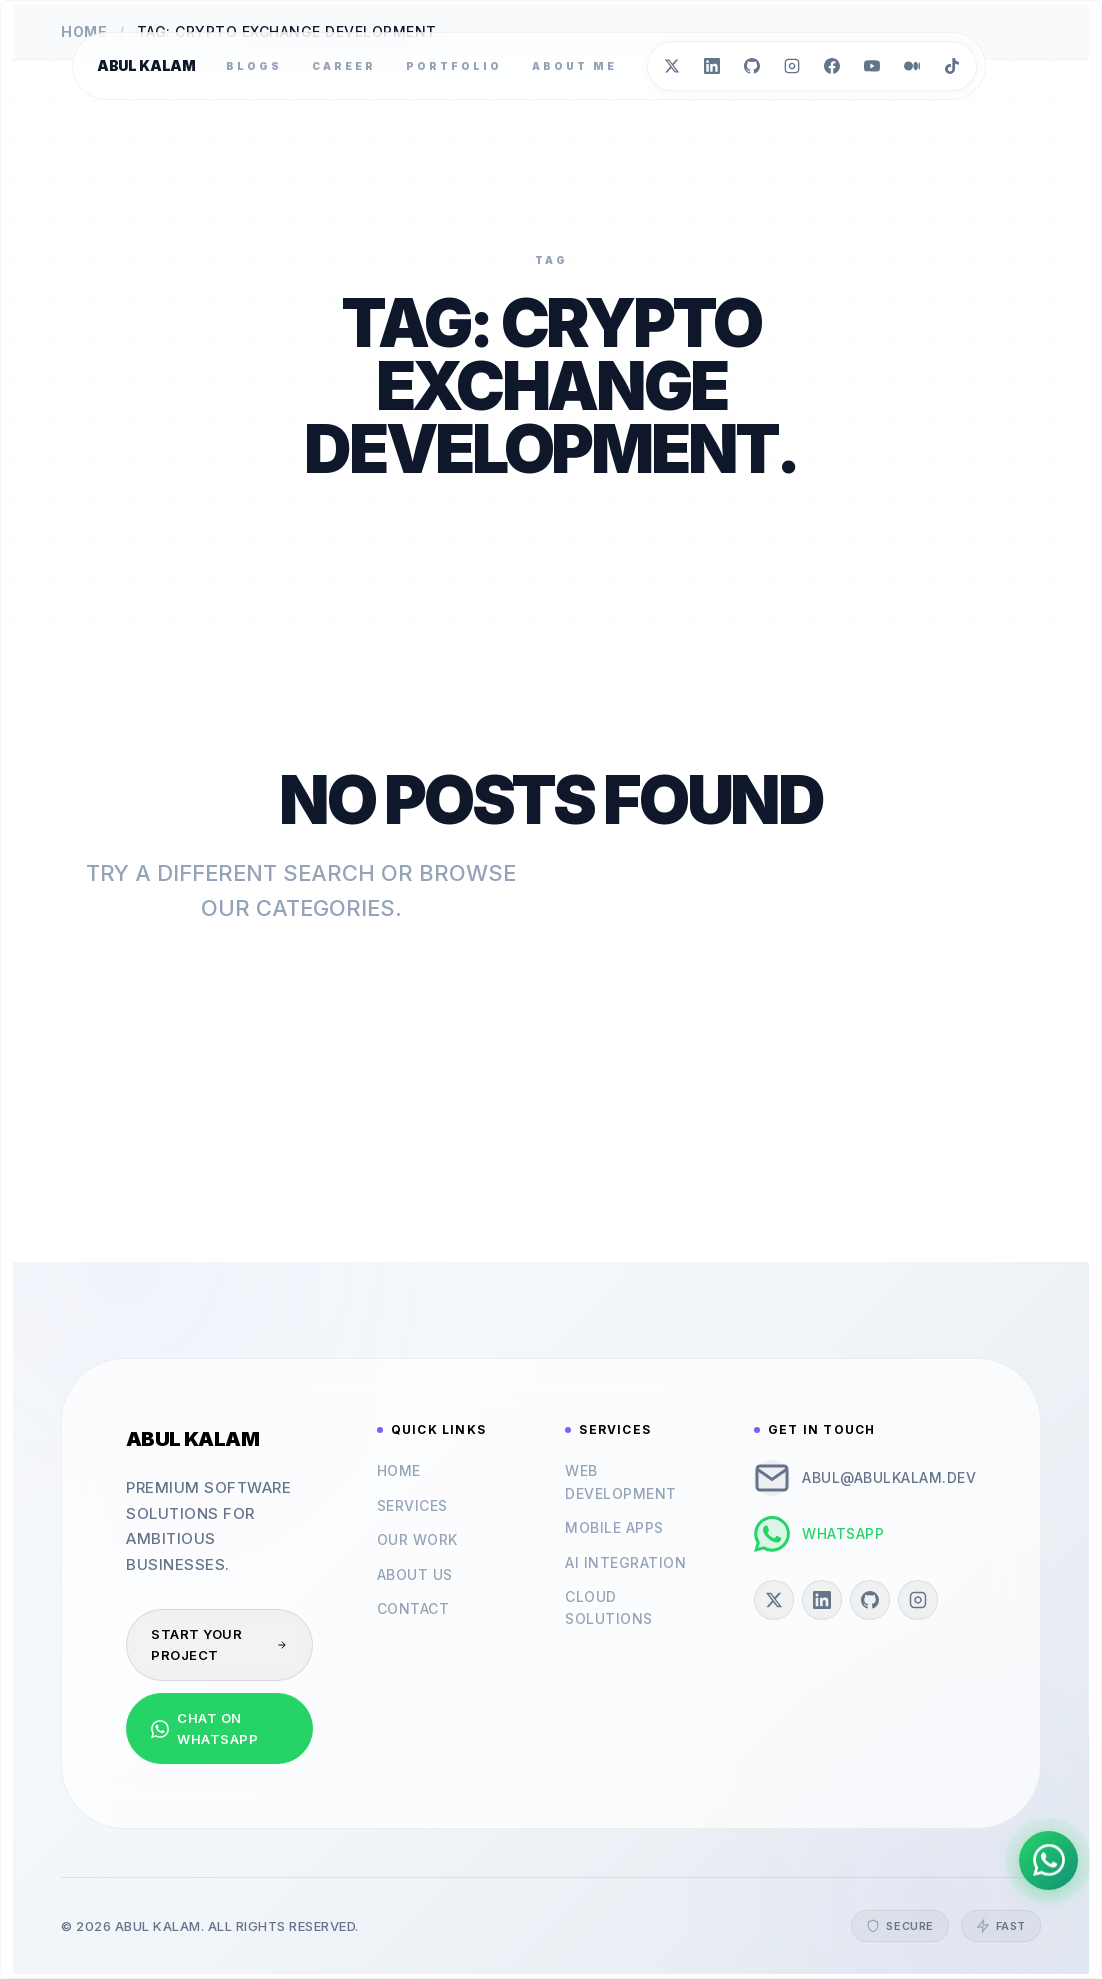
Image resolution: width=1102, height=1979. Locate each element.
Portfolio (454, 66)
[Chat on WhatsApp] (1048, 1859)
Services (412, 1505)
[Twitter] (672, 66)
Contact (413, 1608)
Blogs (254, 66)
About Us (415, 1574)
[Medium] (912, 66)
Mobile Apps (614, 1527)
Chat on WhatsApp (204, 1728)
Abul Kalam (146, 65)
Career (344, 66)
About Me (574, 66)
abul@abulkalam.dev (865, 1478)
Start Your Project (219, 1644)
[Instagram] (792, 66)
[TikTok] (952, 66)
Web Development (621, 1481)
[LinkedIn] (712, 66)
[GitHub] (752, 66)
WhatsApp (819, 1534)
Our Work (417, 1539)
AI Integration (625, 1562)
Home (399, 1470)
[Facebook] (832, 66)
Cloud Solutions (609, 1607)
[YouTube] (872, 66)
